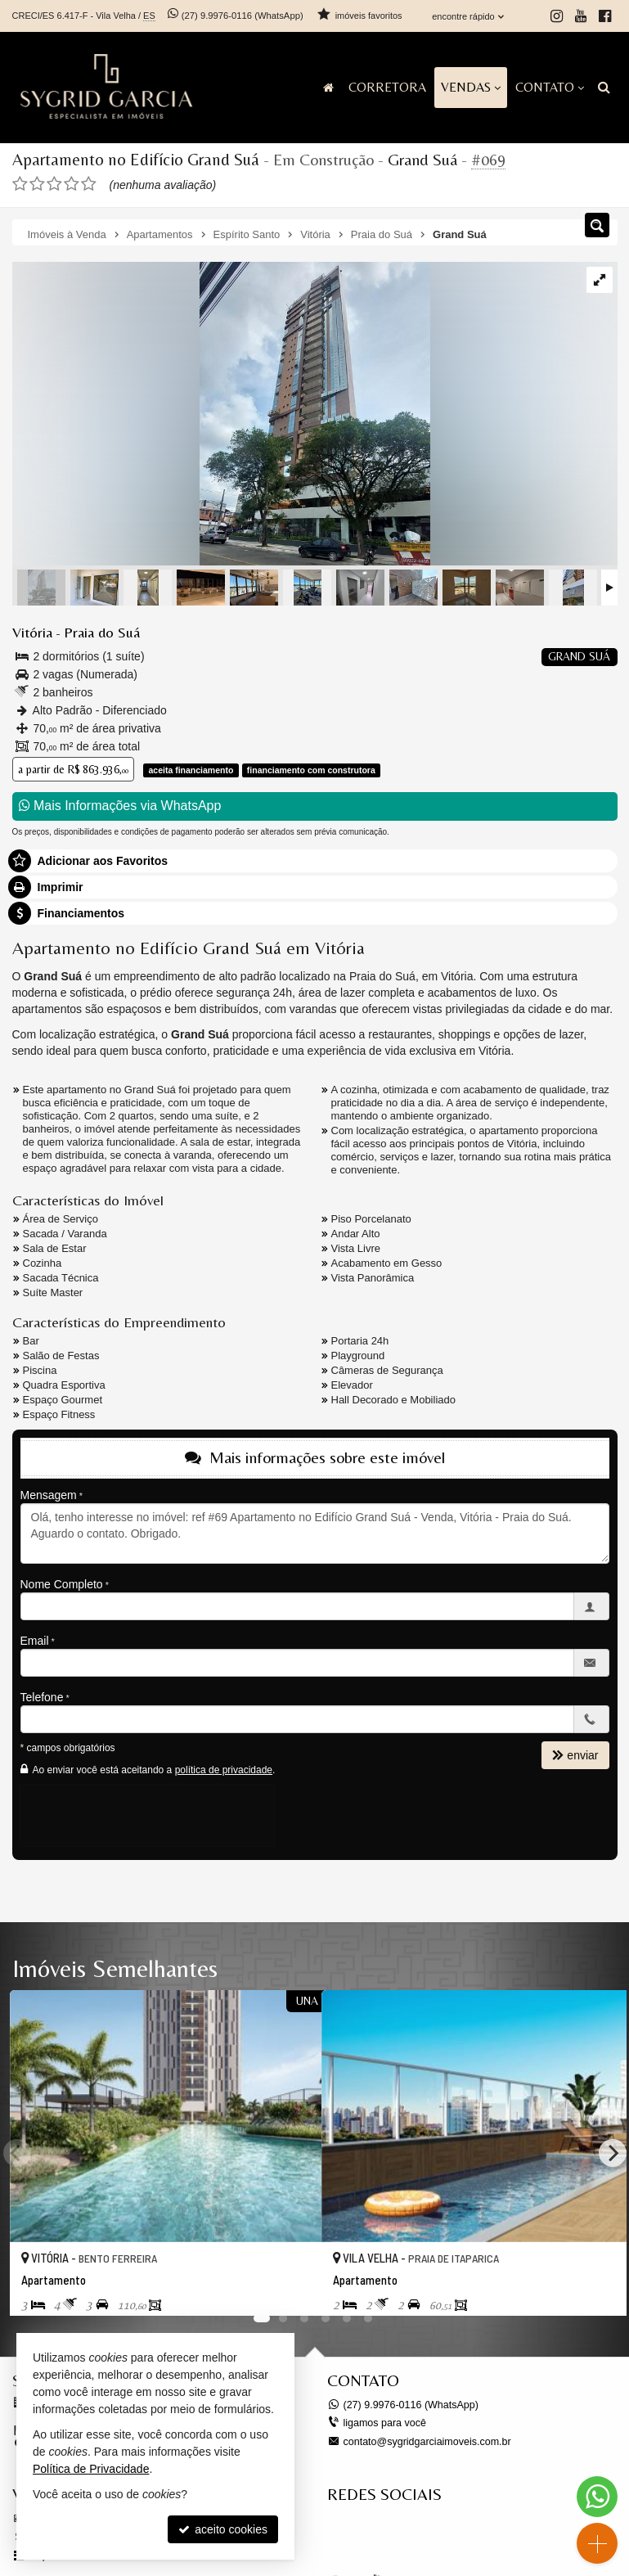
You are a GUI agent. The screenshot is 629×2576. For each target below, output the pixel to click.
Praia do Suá (96, 632)
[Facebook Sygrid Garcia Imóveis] (450, 2538)
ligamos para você (383, 2420)
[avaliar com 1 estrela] (20, 183)
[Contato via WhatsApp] (597, 2496)
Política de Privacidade (91, 2468)
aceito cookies (222, 2529)
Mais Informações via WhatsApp (120, 805)
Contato (549, 87)
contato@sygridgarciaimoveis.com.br (424, 2438)
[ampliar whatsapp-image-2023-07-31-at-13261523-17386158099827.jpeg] (221, 414)
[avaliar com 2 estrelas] (37, 183)
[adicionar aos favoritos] (291, 2288)
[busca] (604, 87)
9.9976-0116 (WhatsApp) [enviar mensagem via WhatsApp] (241, 15)
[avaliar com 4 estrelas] (71, 183)
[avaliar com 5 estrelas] (89, 183)
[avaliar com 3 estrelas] (54, 183)
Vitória (31, 632)
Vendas (471, 87)
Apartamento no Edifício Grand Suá (129, 159)
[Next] (613, 2152)
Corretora (387, 87)
